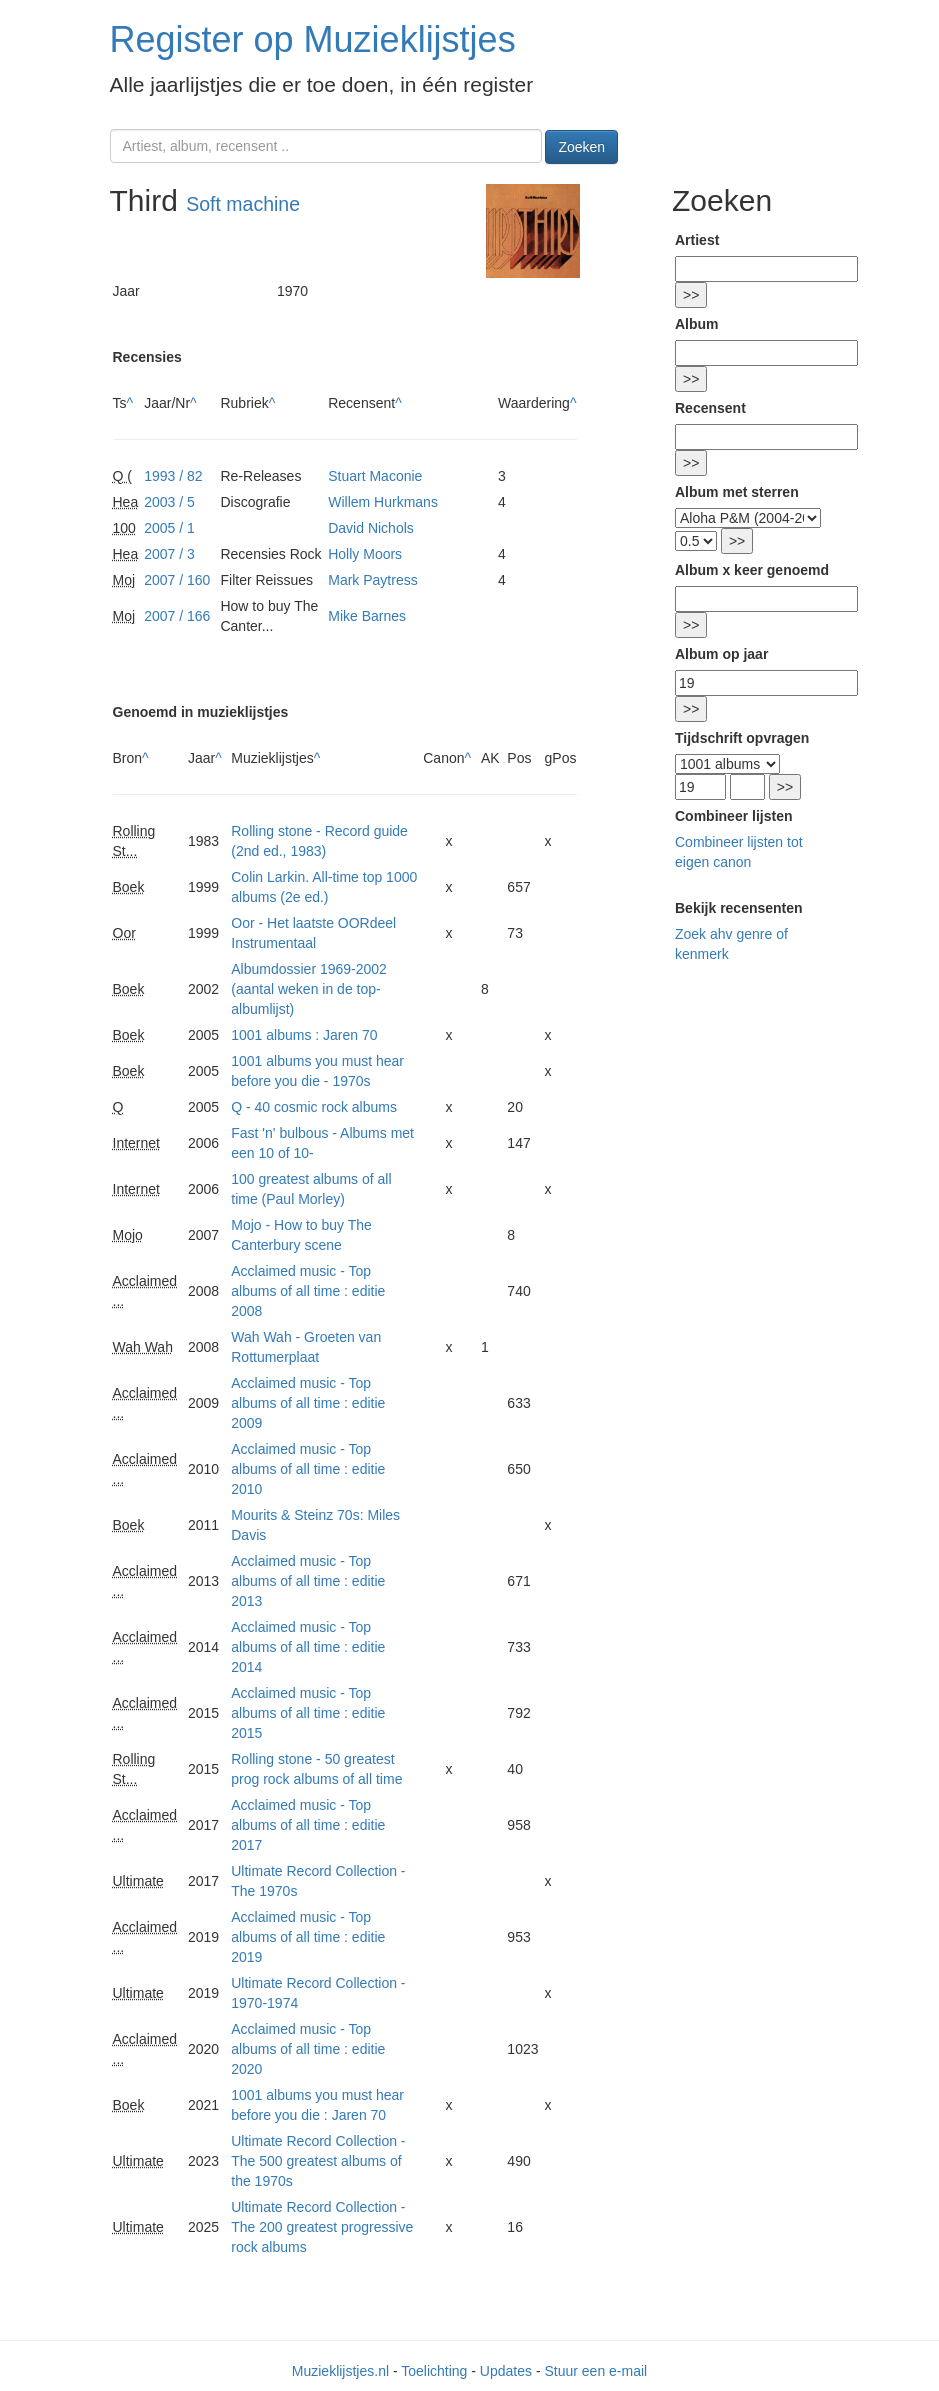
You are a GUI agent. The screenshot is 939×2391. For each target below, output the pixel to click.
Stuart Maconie (375, 476)
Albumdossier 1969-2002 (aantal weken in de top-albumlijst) (309, 989)
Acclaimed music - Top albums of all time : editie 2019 (308, 1937)
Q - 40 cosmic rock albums (314, 1107)
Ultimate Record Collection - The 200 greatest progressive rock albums (322, 2227)
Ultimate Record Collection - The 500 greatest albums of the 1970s (318, 2161)
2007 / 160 (177, 580)
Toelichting (434, 2371)
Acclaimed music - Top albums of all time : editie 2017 (308, 1825)
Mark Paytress (372, 580)
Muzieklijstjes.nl (340, 2371)
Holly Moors (365, 554)
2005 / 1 (169, 528)
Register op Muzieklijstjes (313, 39)
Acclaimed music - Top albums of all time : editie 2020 (308, 2049)
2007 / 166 (177, 616)
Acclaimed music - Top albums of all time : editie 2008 (308, 1291)
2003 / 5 (169, 502)
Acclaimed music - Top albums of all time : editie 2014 (308, 1647)
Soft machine (243, 204)
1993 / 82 (173, 476)
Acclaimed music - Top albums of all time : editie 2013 (308, 1581)
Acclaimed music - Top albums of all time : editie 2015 (308, 1713)
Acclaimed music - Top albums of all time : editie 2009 (308, 1403)
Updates (506, 2371)
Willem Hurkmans (383, 502)
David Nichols (371, 528)
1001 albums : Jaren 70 (304, 1035)
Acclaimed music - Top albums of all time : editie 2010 (308, 1469)
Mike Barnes (367, 616)
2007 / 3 (169, 554)
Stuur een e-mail (595, 2371)
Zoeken (581, 147)
